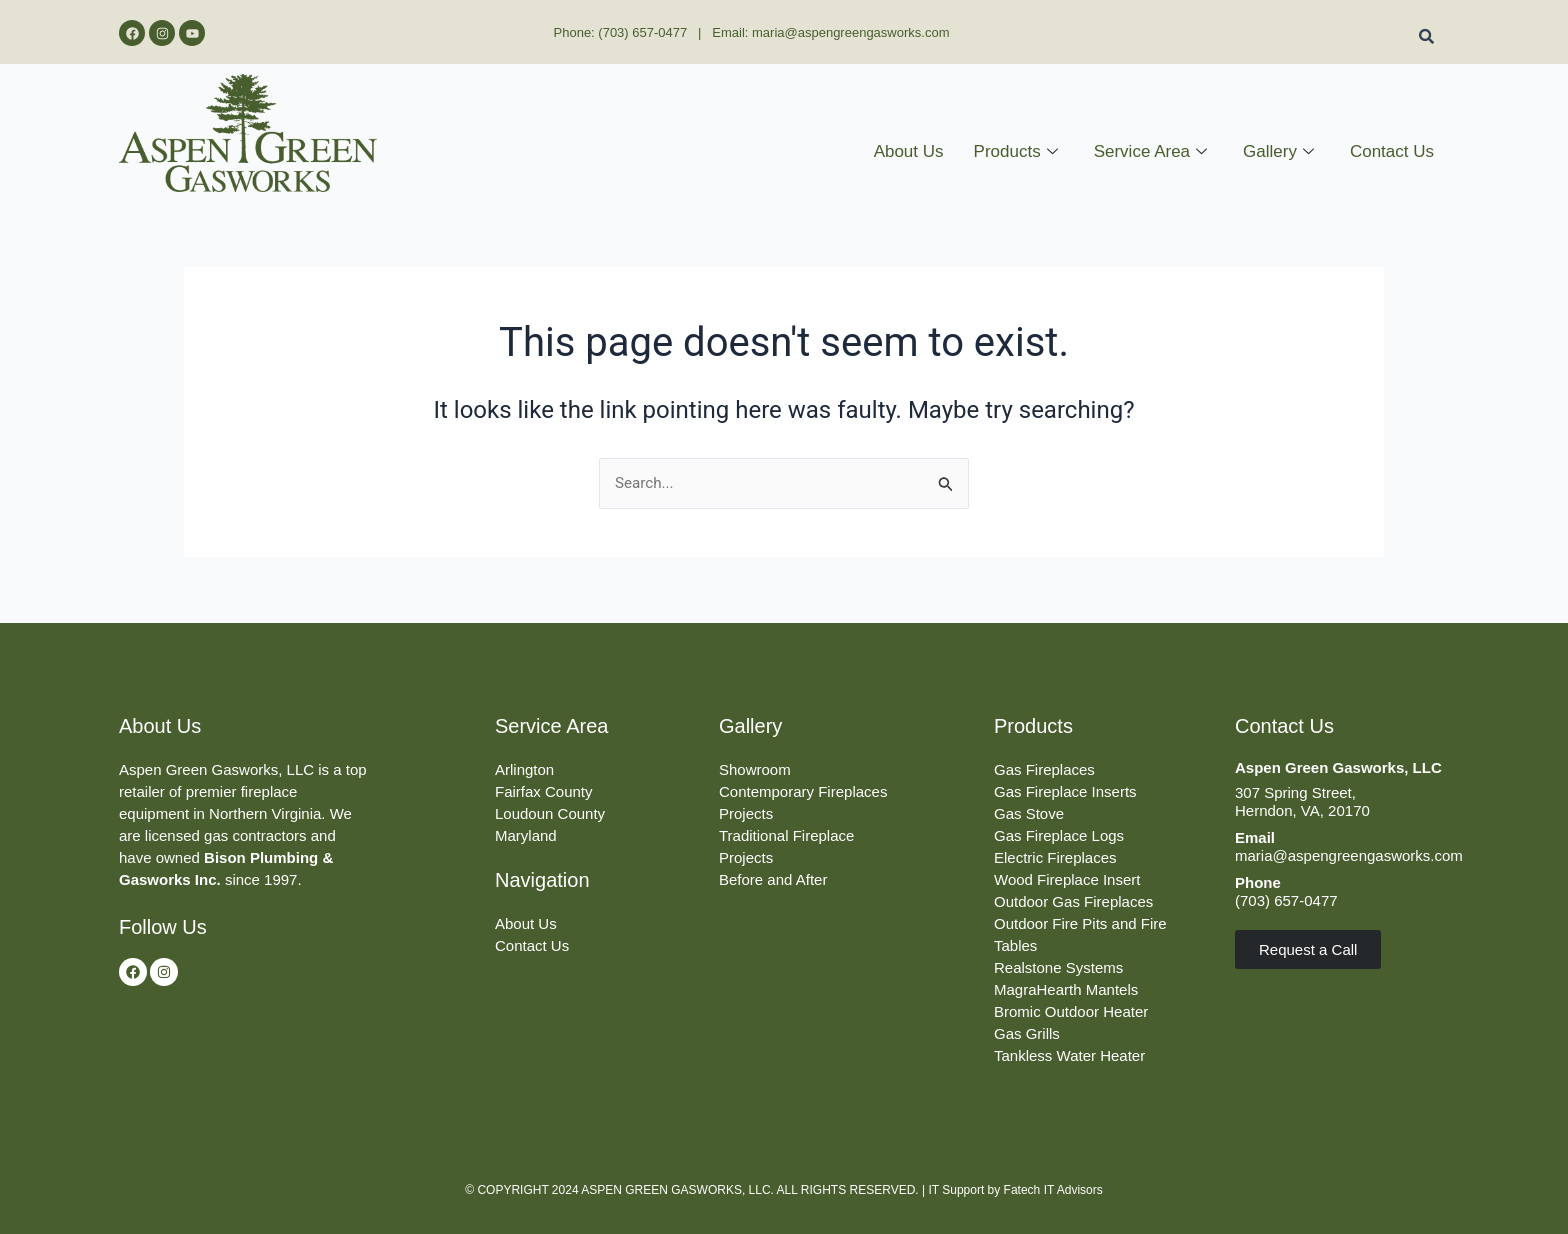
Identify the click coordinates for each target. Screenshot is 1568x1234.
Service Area (1150, 152)
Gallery (1278, 152)
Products (1016, 152)
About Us (909, 151)
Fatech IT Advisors (1053, 1190)
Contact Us (1392, 151)
